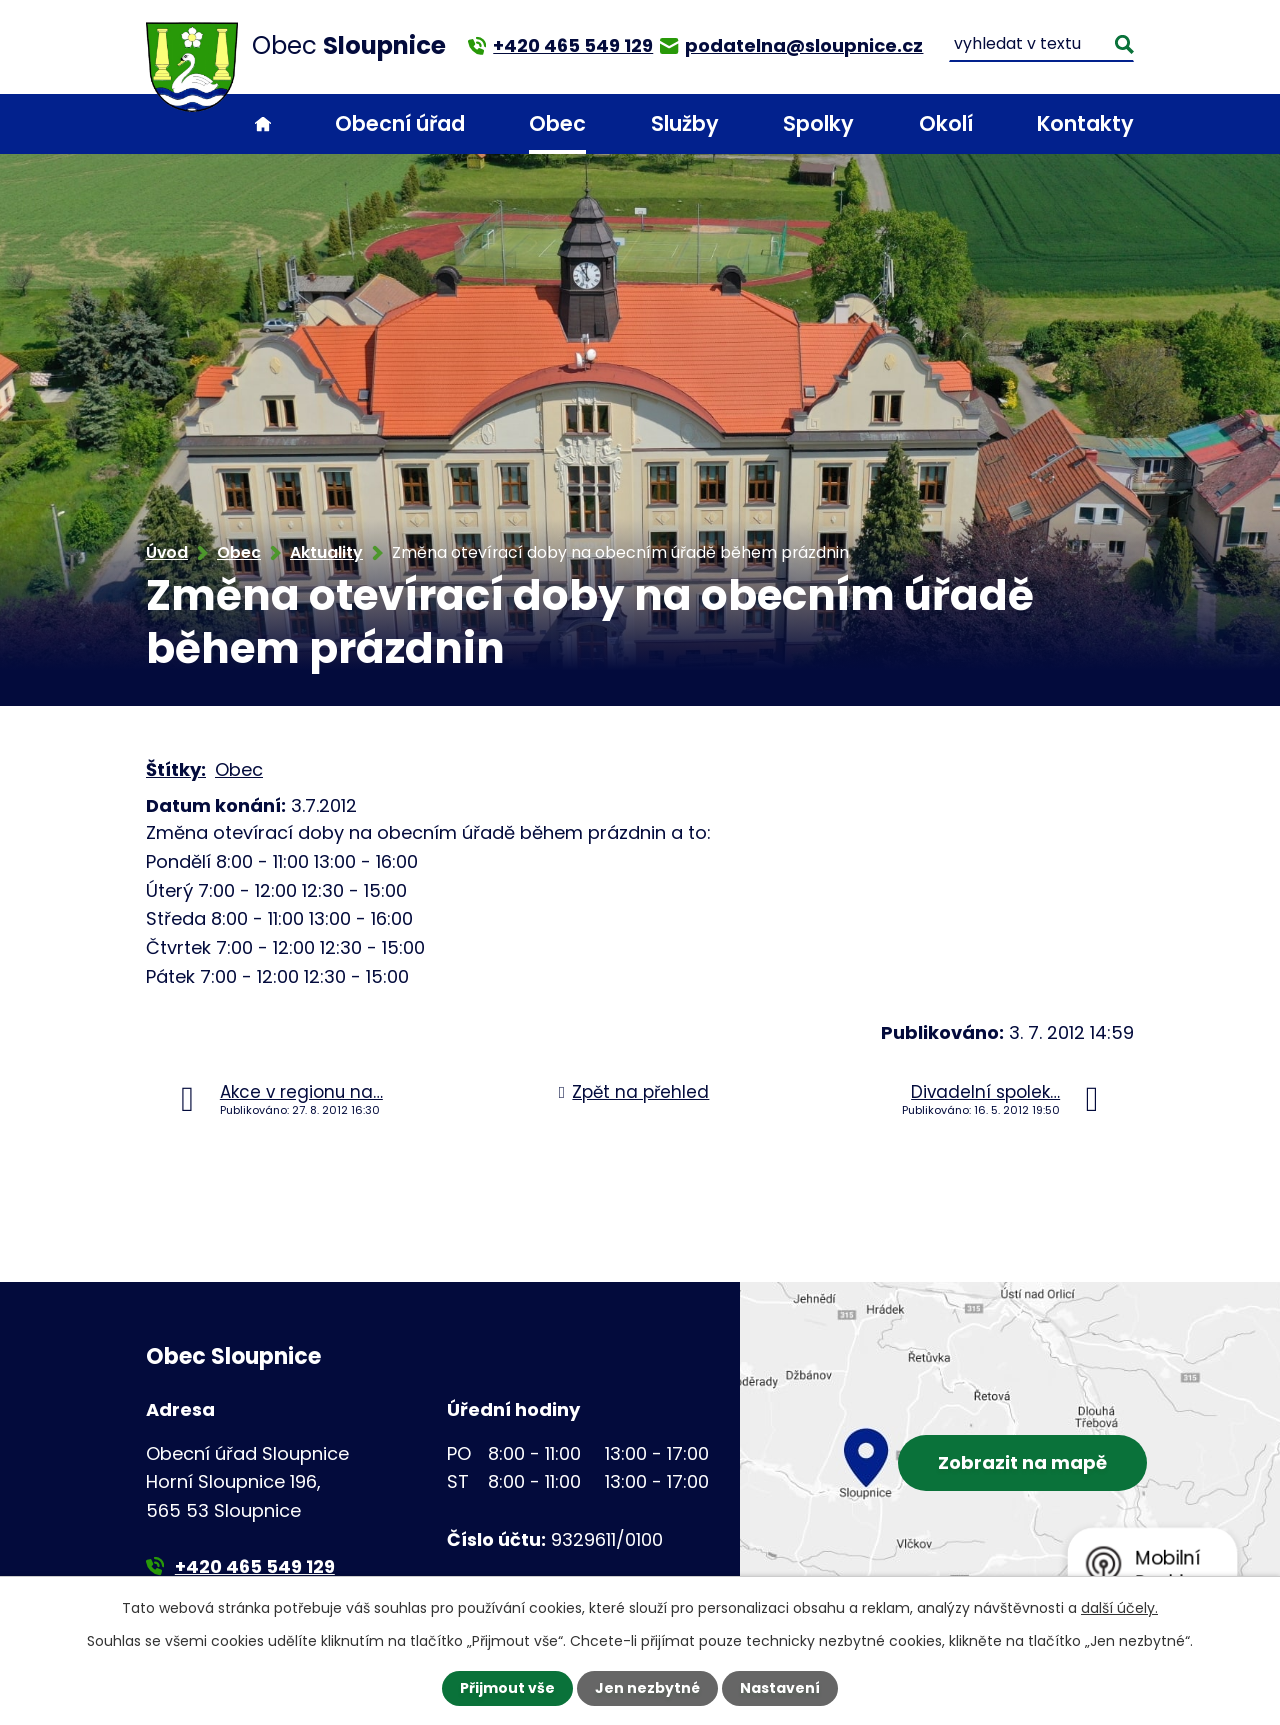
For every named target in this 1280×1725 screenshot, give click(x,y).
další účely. (1119, 1608)
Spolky (818, 123)
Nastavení (780, 1688)
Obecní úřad (400, 123)
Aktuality (326, 552)
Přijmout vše (507, 1688)
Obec (557, 123)
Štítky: (176, 769)
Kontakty (1085, 123)
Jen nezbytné (647, 1688)
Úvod (263, 124)
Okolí (946, 123)
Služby (685, 123)
